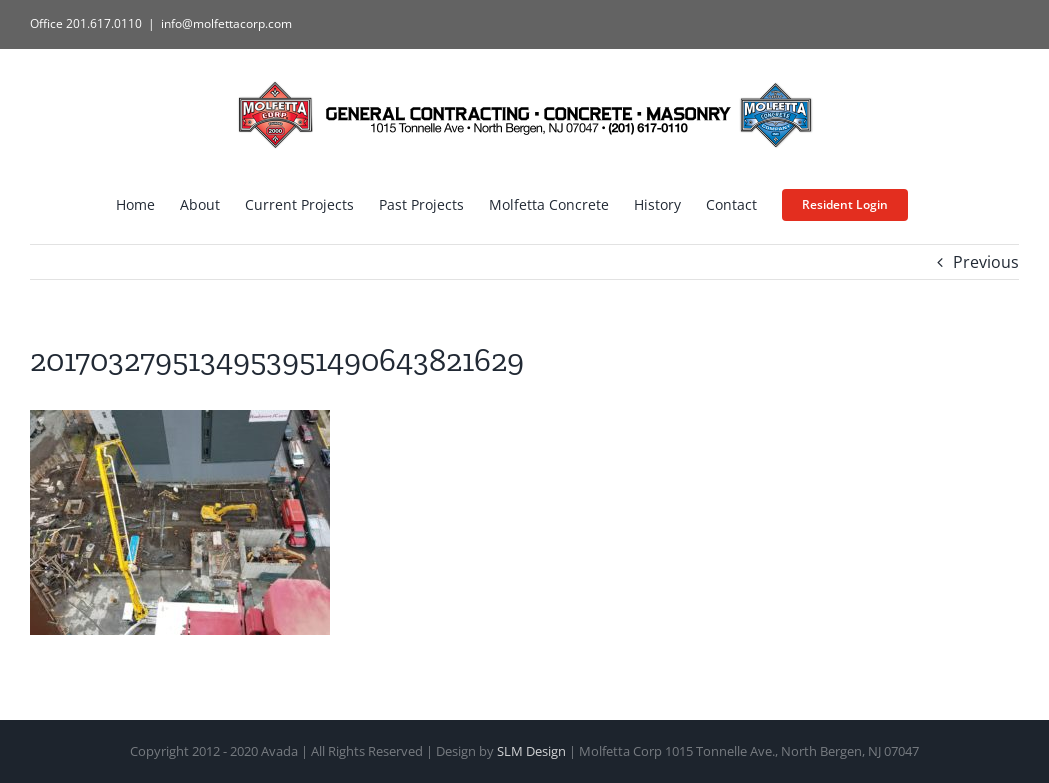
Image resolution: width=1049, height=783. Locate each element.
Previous (986, 262)
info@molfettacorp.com (226, 23)
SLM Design (531, 751)
